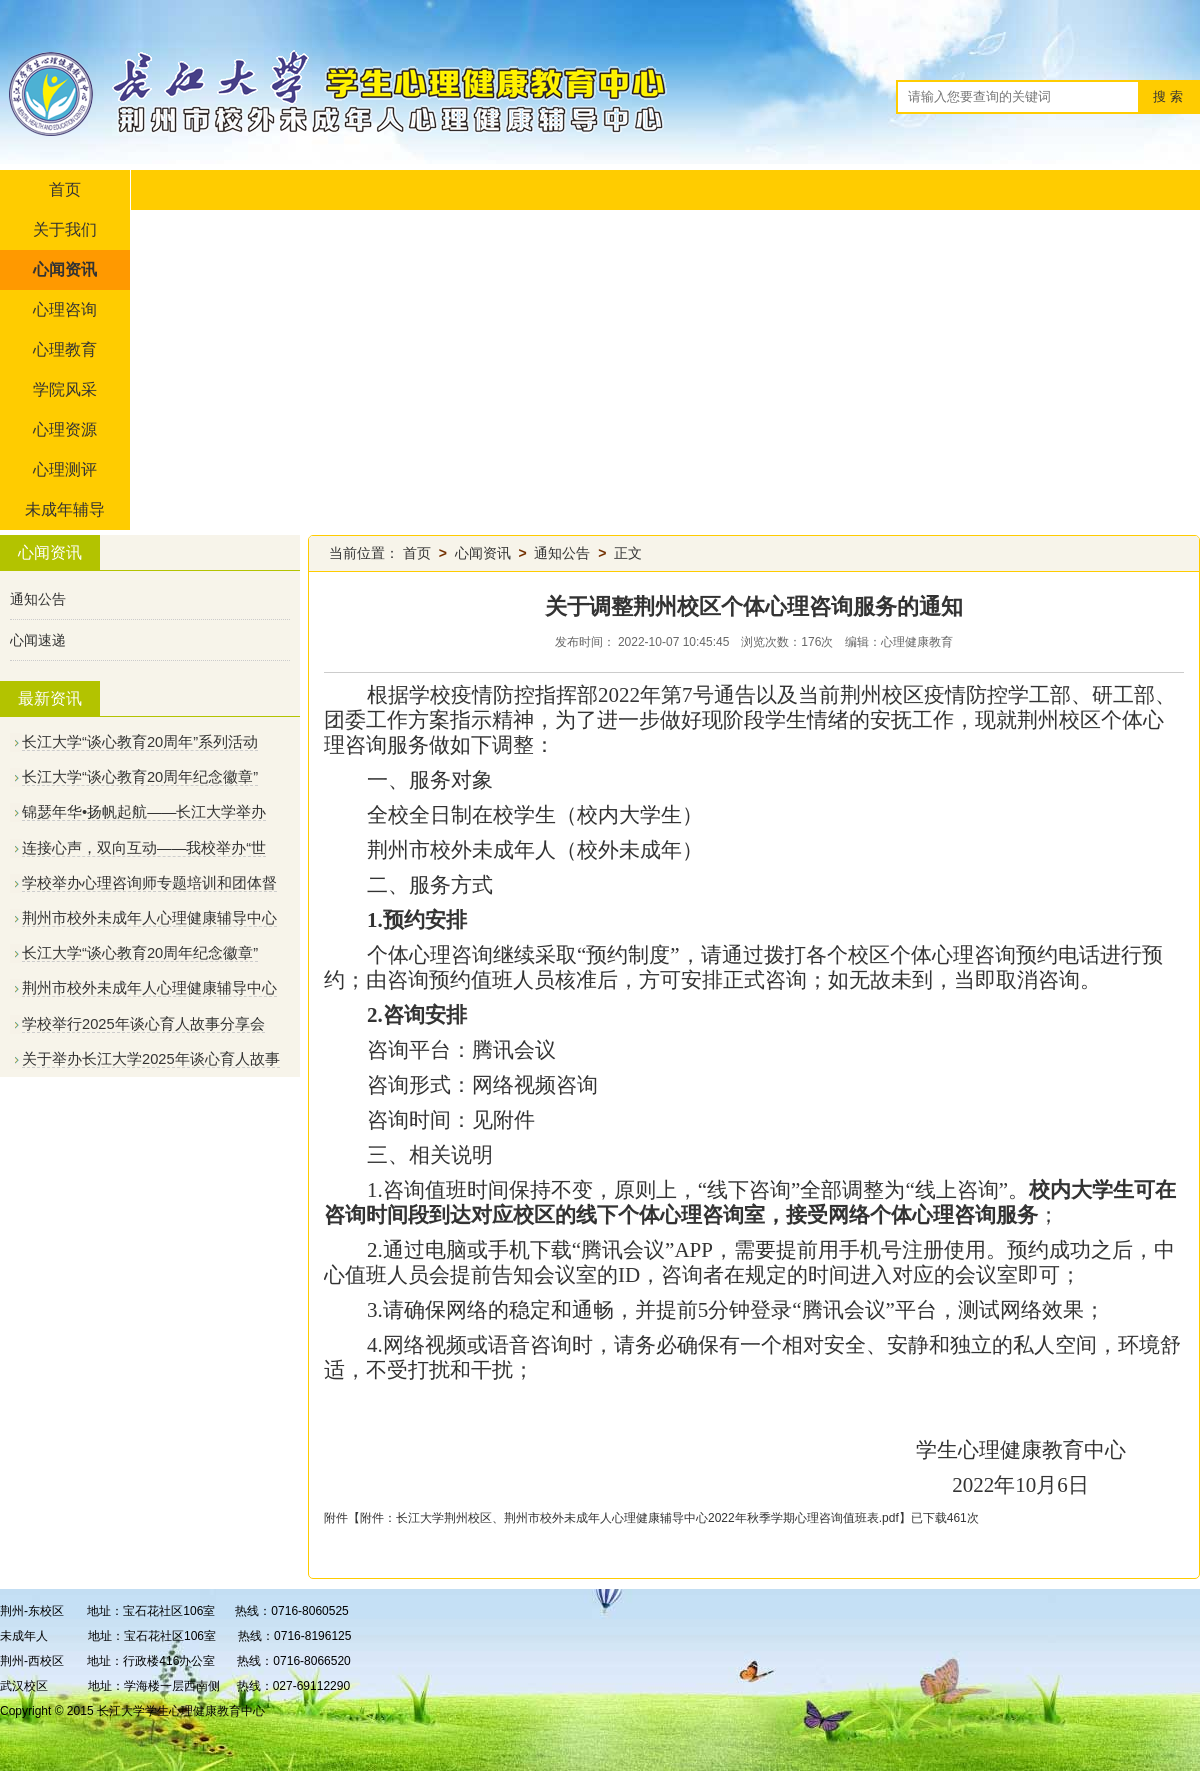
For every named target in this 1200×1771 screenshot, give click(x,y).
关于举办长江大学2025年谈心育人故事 (151, 1059)
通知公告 (38, 599)
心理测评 (65, 469)
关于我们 (65, 229)
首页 (65, 189)
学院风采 (65, 389)
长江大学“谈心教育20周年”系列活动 (140, 742)
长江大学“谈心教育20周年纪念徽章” (140, 777)
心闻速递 (38, 640)
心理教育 (65, 349)
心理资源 (65, 429)
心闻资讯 (65, 269)
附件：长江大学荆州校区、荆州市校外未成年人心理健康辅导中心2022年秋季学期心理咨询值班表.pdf (629, 1518)
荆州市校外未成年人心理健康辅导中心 (149, 918)
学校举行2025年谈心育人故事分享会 (143, 1024)
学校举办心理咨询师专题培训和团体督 (149, 883)
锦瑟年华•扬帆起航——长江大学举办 (144, 812)
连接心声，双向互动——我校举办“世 (144, 848)
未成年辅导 (65, 509)
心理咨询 (65, 309)
